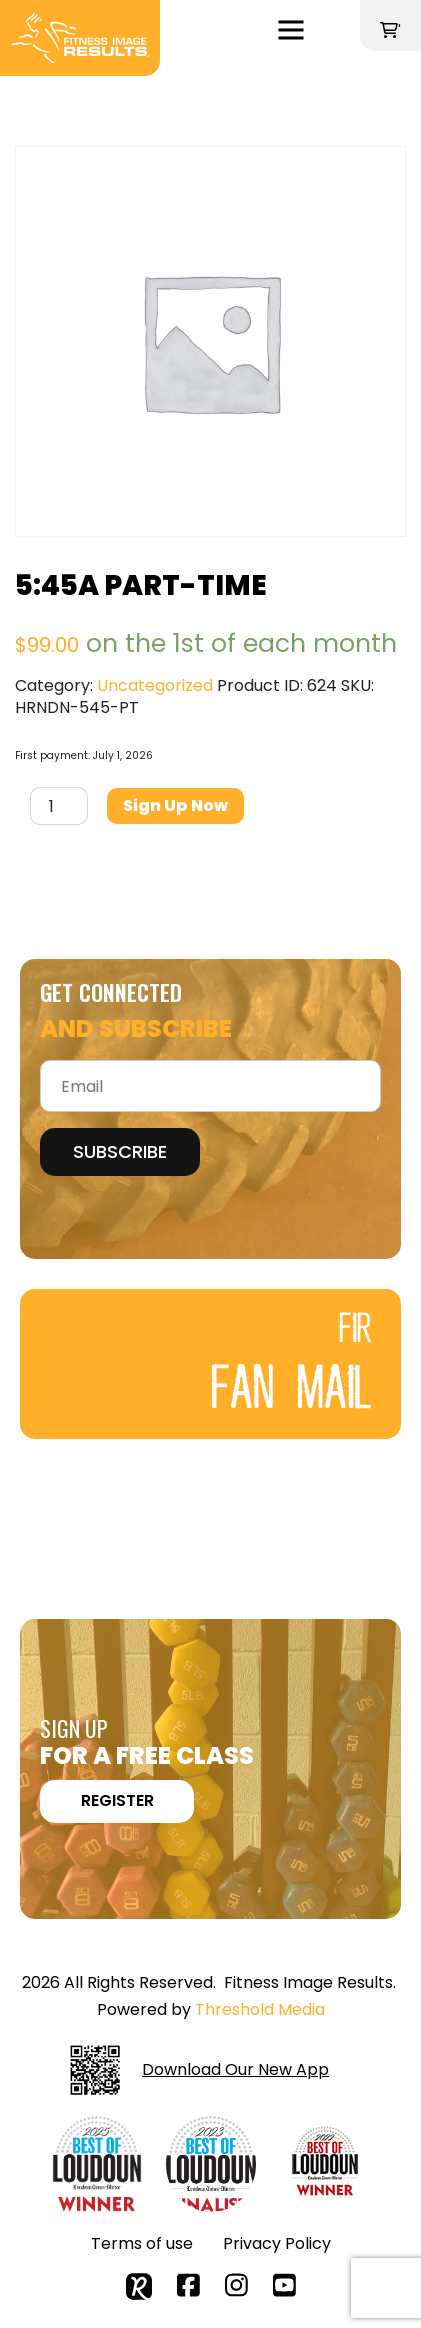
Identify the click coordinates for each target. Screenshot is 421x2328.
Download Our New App (199, 2070)
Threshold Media (260, 2009)
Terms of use (142, 2243)
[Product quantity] (59, 806)
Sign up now (175, 805)
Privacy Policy (277, 2243)
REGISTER (117, 1800)
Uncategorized (155, 685)
